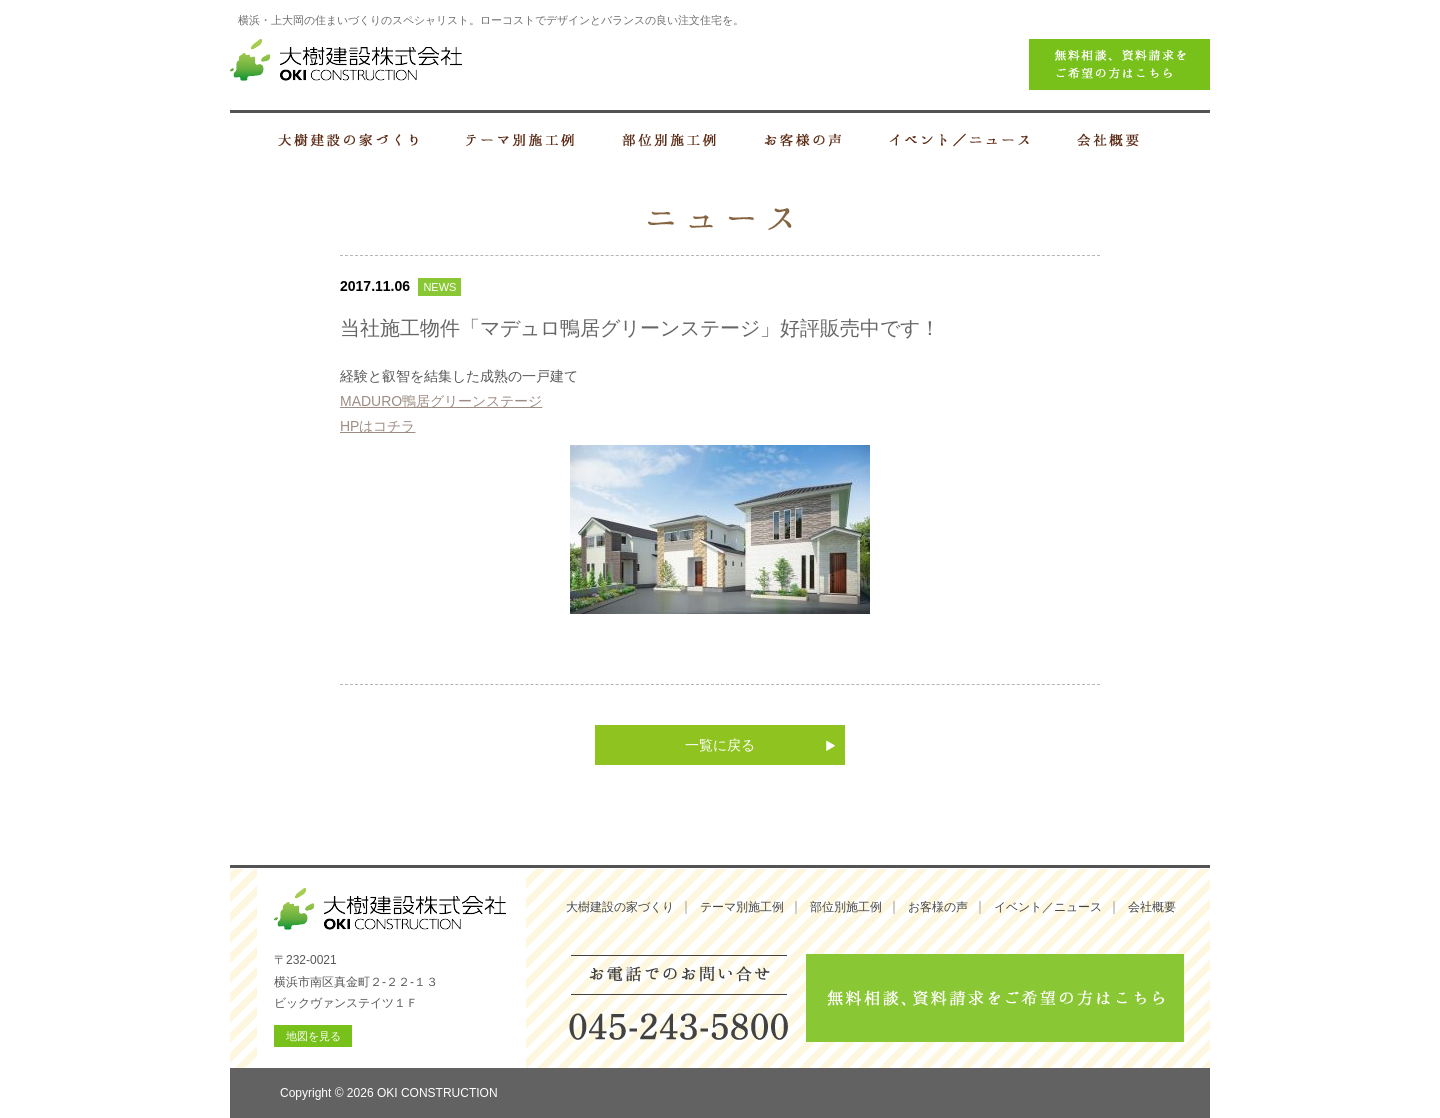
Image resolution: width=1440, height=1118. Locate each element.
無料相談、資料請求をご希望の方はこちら (995, 998)
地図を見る (313, 1036)
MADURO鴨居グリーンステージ (441, 401)
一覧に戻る (720, 745)
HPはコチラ (377, 426)
